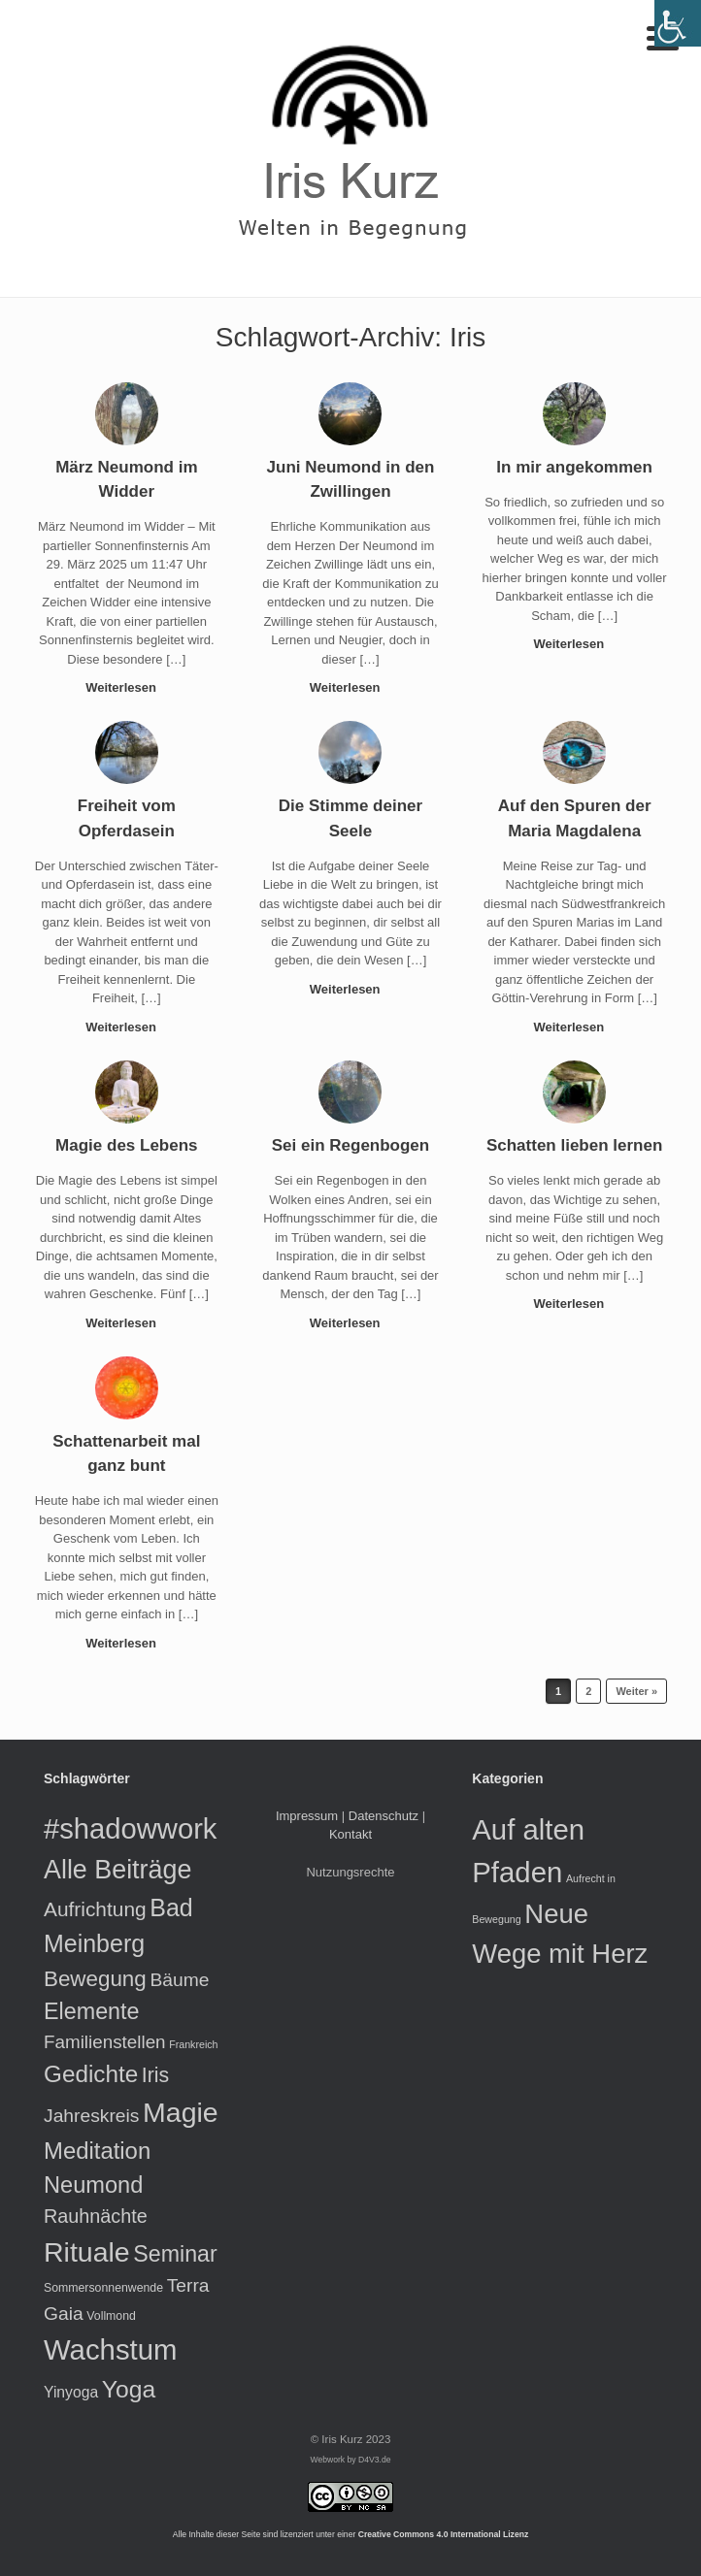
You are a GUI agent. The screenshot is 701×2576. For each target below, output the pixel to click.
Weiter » (636, 1691)
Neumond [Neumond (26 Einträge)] (93, 2185)
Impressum (307, 1816)
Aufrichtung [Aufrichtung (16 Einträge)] (95, 1909)
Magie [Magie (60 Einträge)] (180, 2112)
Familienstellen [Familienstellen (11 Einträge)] (105, 2042)
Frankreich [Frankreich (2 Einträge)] (193, 2044)
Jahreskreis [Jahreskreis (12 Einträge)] (91, 2115)
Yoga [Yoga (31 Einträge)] (128, 2389)
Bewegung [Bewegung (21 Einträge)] (95, 1979)
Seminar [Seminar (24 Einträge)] (175, 2253)
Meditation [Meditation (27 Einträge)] (97, 2150)
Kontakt (350, 1834)
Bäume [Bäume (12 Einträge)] (179, 1980)
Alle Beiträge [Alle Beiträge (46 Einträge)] (117, 1869)
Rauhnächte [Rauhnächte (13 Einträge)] (96, 2216)
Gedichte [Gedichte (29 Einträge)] (91, 2074)
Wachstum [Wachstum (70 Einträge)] (110, 2349)
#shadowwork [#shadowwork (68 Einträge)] (130, 1828)
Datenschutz (383, 1816)
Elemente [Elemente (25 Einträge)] (92, 2011)
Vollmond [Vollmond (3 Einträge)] (111, 2316)
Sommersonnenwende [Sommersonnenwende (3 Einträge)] (103, 2288)
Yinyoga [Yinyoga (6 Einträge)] (71, 2392)
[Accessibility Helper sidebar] (677, 23)
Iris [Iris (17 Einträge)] (155, 2075)
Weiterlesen (126, 687)
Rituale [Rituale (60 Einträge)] (87, 2251)
